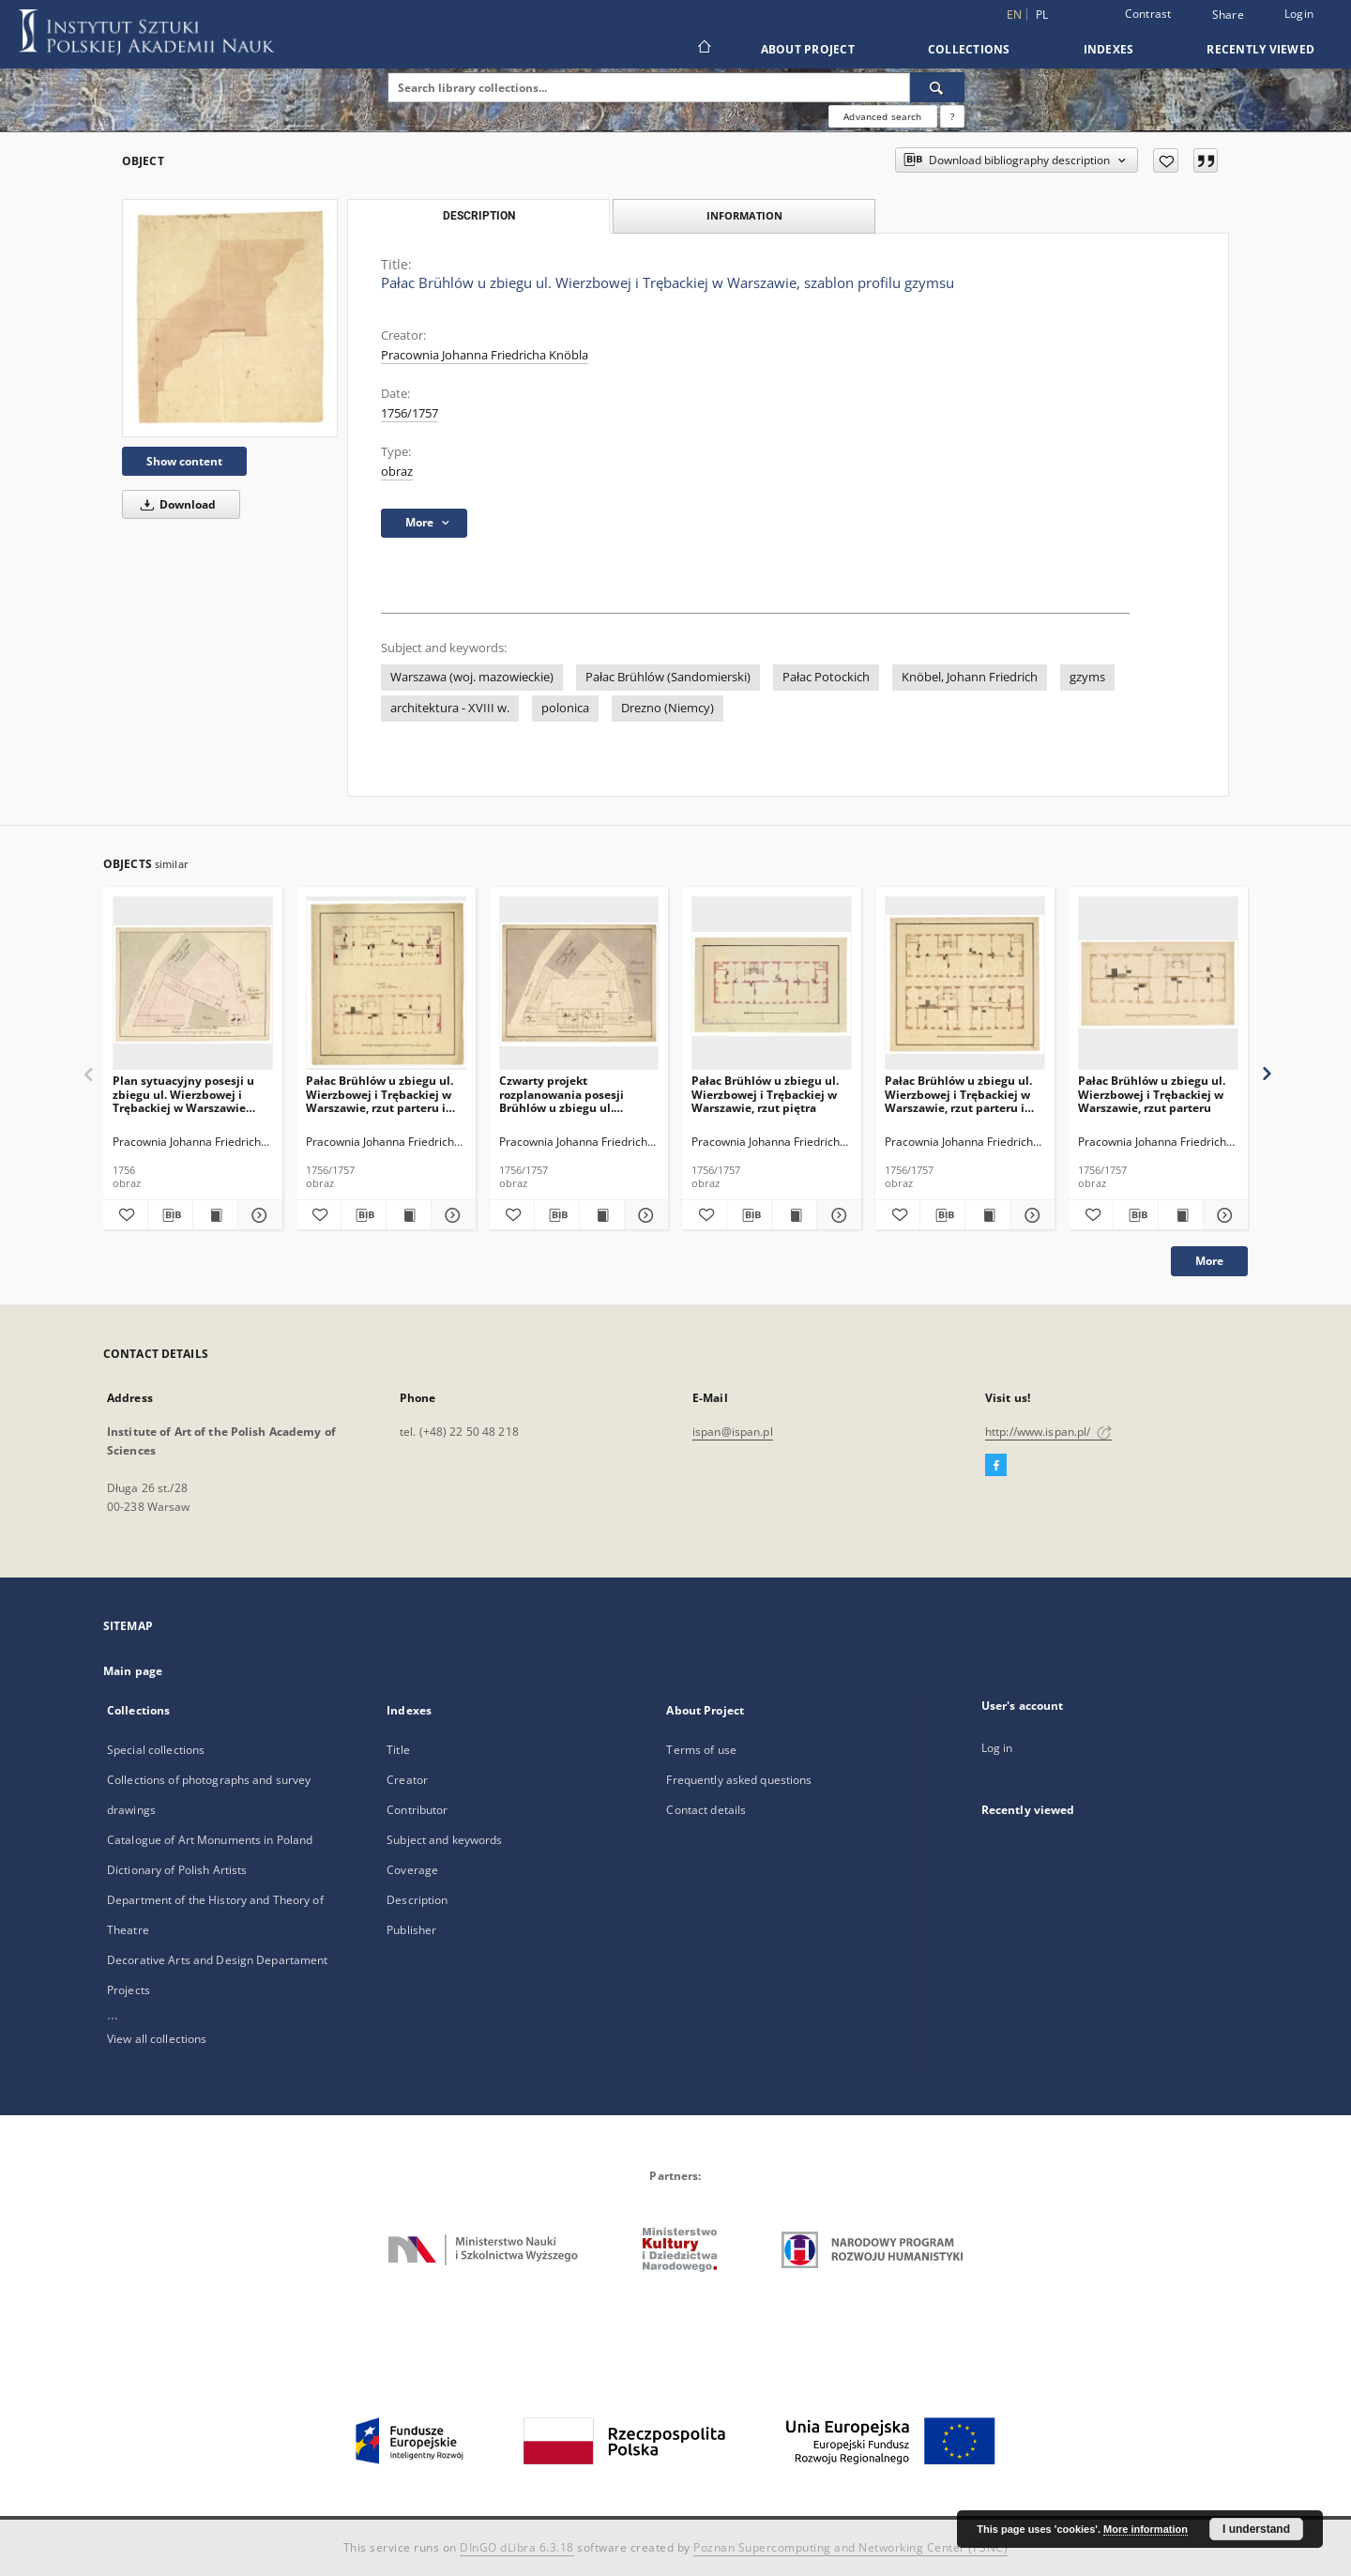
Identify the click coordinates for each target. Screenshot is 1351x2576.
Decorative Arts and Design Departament (217, 1960)
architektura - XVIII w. (449, 708)
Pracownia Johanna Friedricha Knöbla (484, 355)
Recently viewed (1260, 49)
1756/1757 (409, 413)
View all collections (156, 2039)
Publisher (411, 1930)
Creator (407, 1780)
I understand (1256, 2529)
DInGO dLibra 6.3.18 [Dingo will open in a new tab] (517, 2547)
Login (1298, 14)
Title (398, 1750)
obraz (397, 472)
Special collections (156, 1750)
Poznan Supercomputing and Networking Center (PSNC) (850, 2547)
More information (1145, 2529)
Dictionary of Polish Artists (177, 1870)
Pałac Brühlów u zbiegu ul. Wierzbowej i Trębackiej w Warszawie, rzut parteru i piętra (379, 1094)
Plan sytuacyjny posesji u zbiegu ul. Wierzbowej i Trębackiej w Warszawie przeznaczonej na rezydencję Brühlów (183, 1094)
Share (1228, 15)
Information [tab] (744, 215)
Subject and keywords (444, 1840)
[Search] (937, 87)
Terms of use (701, 1750)
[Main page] (703, 48)
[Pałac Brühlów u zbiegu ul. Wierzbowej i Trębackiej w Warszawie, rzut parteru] (1158, 984)
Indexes (1109, 49)
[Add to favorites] (1165, 160)
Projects (128, 1990)
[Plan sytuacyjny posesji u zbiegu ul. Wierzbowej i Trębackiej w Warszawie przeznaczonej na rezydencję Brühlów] (193, 984)
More (1209, 1261)
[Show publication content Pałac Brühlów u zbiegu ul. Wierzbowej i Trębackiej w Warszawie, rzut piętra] (794, 1215)
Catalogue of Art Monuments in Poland (209, 1840)
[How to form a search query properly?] (952, 116)
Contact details (706, 1810)
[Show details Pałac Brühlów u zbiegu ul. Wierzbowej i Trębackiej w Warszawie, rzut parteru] (1223, 1215)
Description (417, 1900)
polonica (565, 708)
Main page (132, 1671)
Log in (997, 1748)
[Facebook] (996, 1465)
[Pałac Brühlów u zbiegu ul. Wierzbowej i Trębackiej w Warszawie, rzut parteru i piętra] (386, 984)
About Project (808, 49)
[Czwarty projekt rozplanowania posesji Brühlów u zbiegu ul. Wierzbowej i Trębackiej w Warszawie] (579, 984)
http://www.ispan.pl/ (1048, 1432)
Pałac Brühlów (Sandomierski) (668, 677)
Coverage (412, 1870)
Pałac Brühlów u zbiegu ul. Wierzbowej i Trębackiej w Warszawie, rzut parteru (1151, 1094)
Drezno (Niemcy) (667, 708)
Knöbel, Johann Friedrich (970, 677)
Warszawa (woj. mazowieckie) (472, 677)
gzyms (1087, 677)
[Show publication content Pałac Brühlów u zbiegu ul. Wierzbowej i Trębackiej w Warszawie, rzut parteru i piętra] (409, 1215)
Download (175, 504)
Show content (184, 461)
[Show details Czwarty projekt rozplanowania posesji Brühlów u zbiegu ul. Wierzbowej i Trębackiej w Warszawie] (644, 1215)
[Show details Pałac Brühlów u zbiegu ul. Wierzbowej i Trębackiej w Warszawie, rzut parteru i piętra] (451, 1215)
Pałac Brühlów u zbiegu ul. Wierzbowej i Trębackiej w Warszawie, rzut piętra (765, 1094)
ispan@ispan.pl (732, 1432)
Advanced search (882, 116)
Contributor (417, 1810)
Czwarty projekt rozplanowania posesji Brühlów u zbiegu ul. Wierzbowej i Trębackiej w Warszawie (572, 1094)
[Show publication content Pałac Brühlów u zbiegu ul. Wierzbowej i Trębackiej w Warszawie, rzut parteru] (1181, 1215)
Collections (969, 49)
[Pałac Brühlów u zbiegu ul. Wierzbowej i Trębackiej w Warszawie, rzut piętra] (771, 984)
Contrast (1148, 14)
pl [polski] (1042, 14)
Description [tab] (479, 215)
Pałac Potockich (826, 677)
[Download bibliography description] (170, 1215)
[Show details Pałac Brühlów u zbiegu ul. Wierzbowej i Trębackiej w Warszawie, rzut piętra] (836, 1215)
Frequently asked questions (739, 1780)
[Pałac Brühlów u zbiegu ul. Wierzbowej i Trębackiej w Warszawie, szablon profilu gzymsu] (229, 317)
